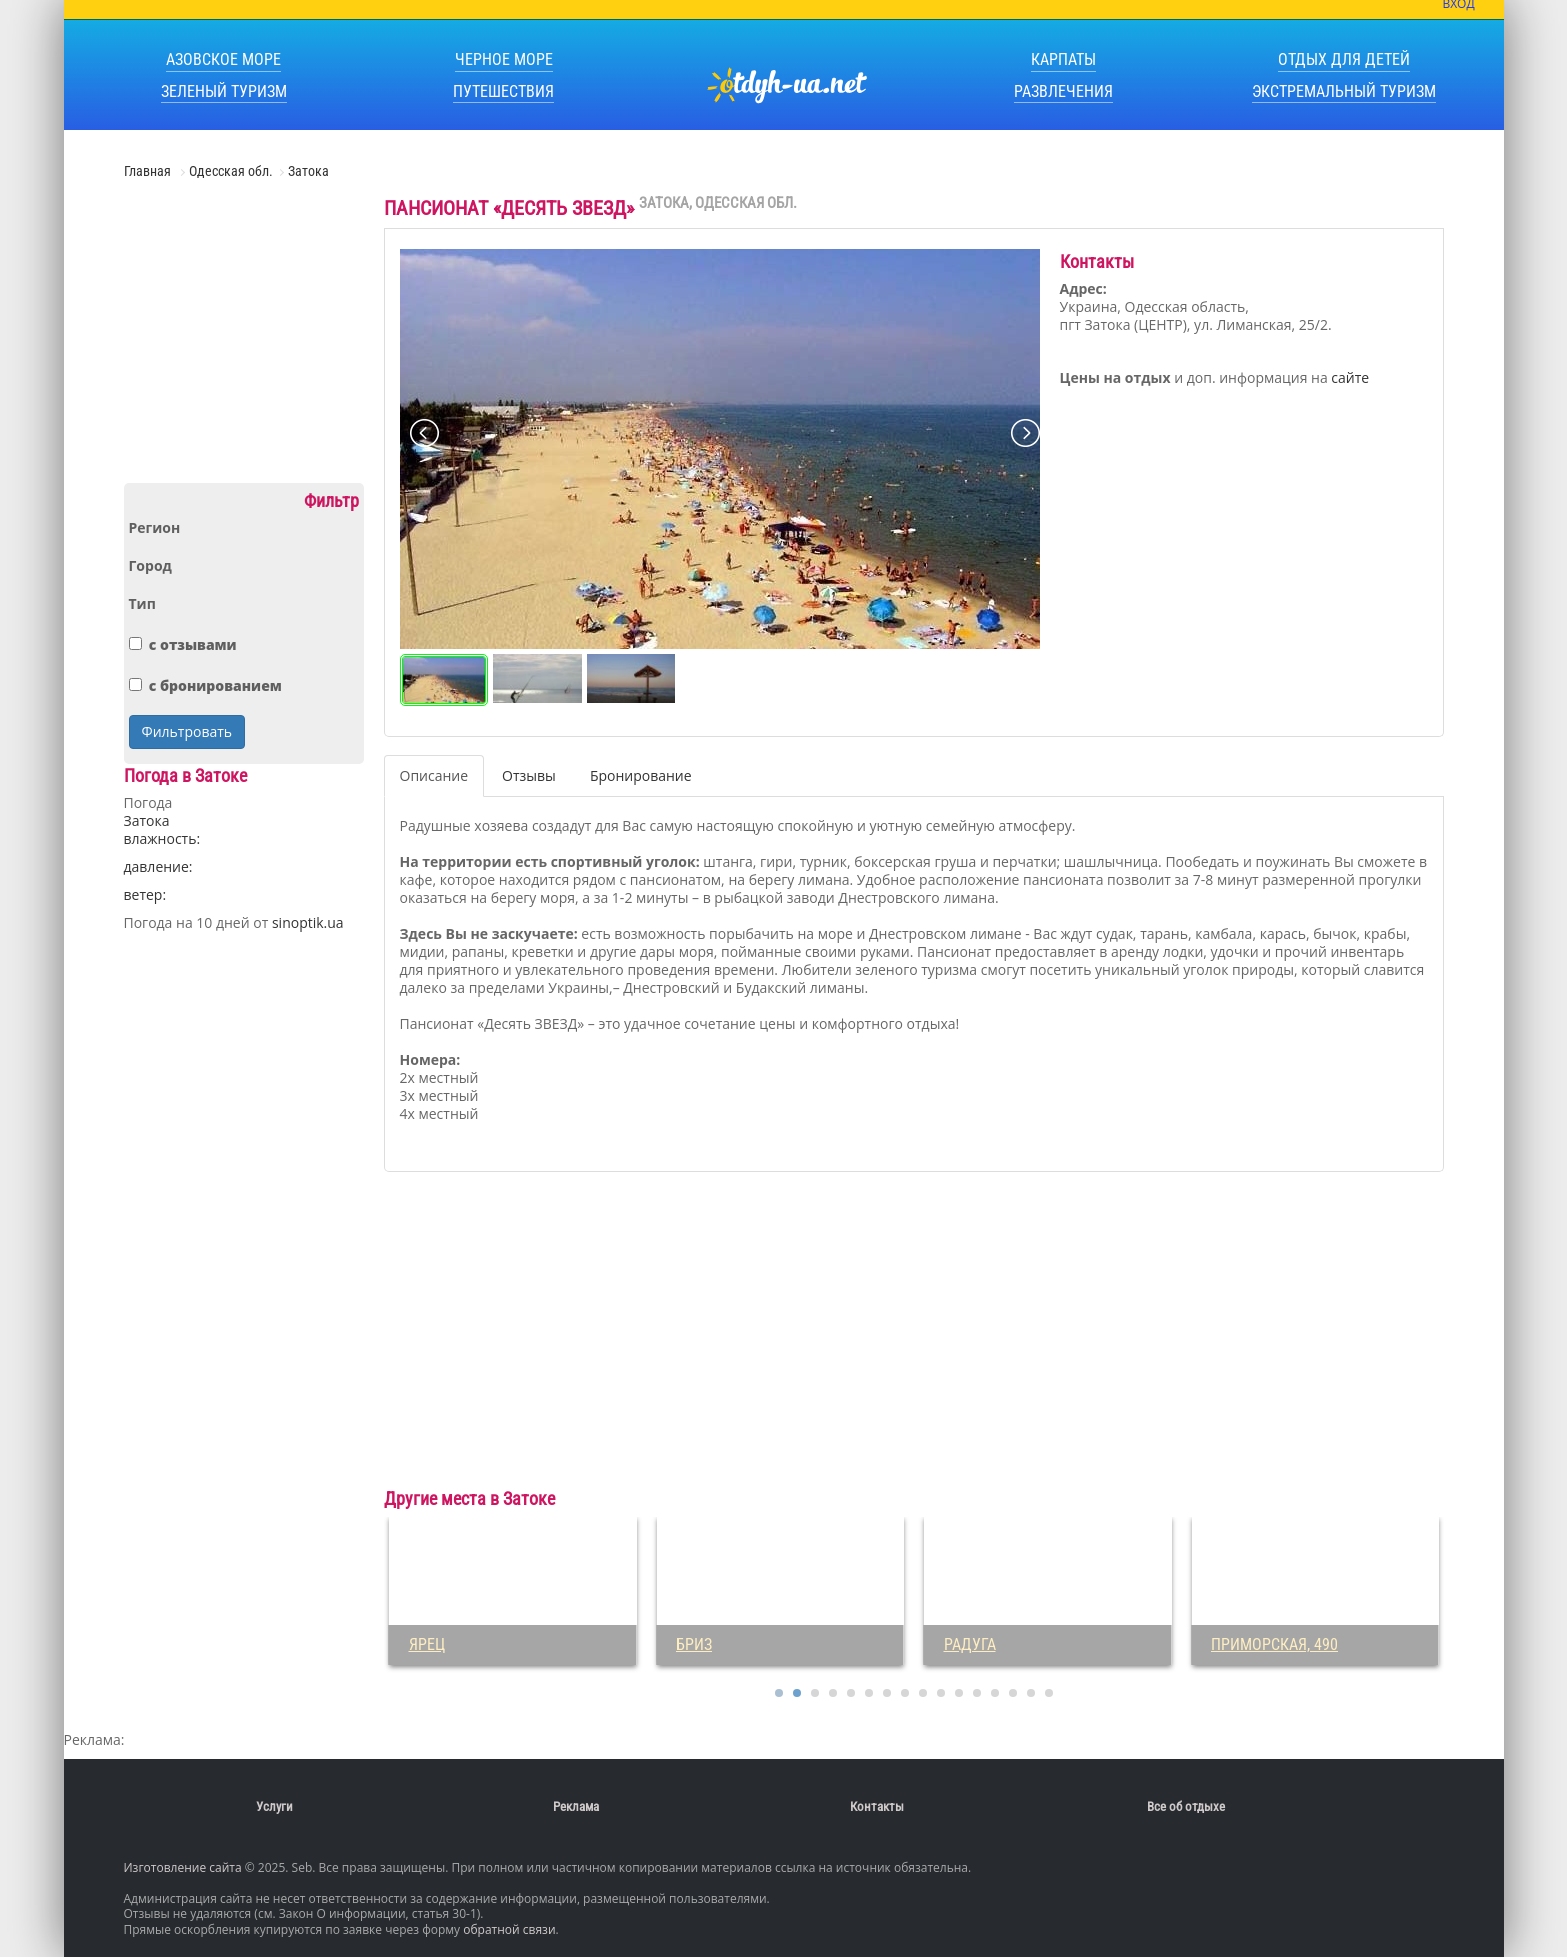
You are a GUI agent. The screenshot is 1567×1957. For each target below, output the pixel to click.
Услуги (274, 1806)
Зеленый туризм (224, 91)
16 (1049, 1693)
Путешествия (503, 91)
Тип (142, 604)
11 (959, 1693)
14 (1013, 1693)
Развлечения (1063, 91)
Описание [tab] (434, 775)
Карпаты (1063, 59)
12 (977, 1693)
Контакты (877, 1806)
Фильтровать (187, 731)
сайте (1350, 377)
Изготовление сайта (183, 1867)
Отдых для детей (1344, 59)
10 (941, 1693)
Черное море (504, 59)
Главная (149, 171)
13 (995, 1693)
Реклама (576, 1806)
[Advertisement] (244, 339)
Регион (155, 528)
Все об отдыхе (1186, 1806)
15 (1031, 1693)
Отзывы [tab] (529, 775)
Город (150, 566)
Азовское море (223, 59)
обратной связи (509, 1929)
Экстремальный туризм (1344, 91)
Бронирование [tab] (641, 775)
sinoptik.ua (308, 922)
